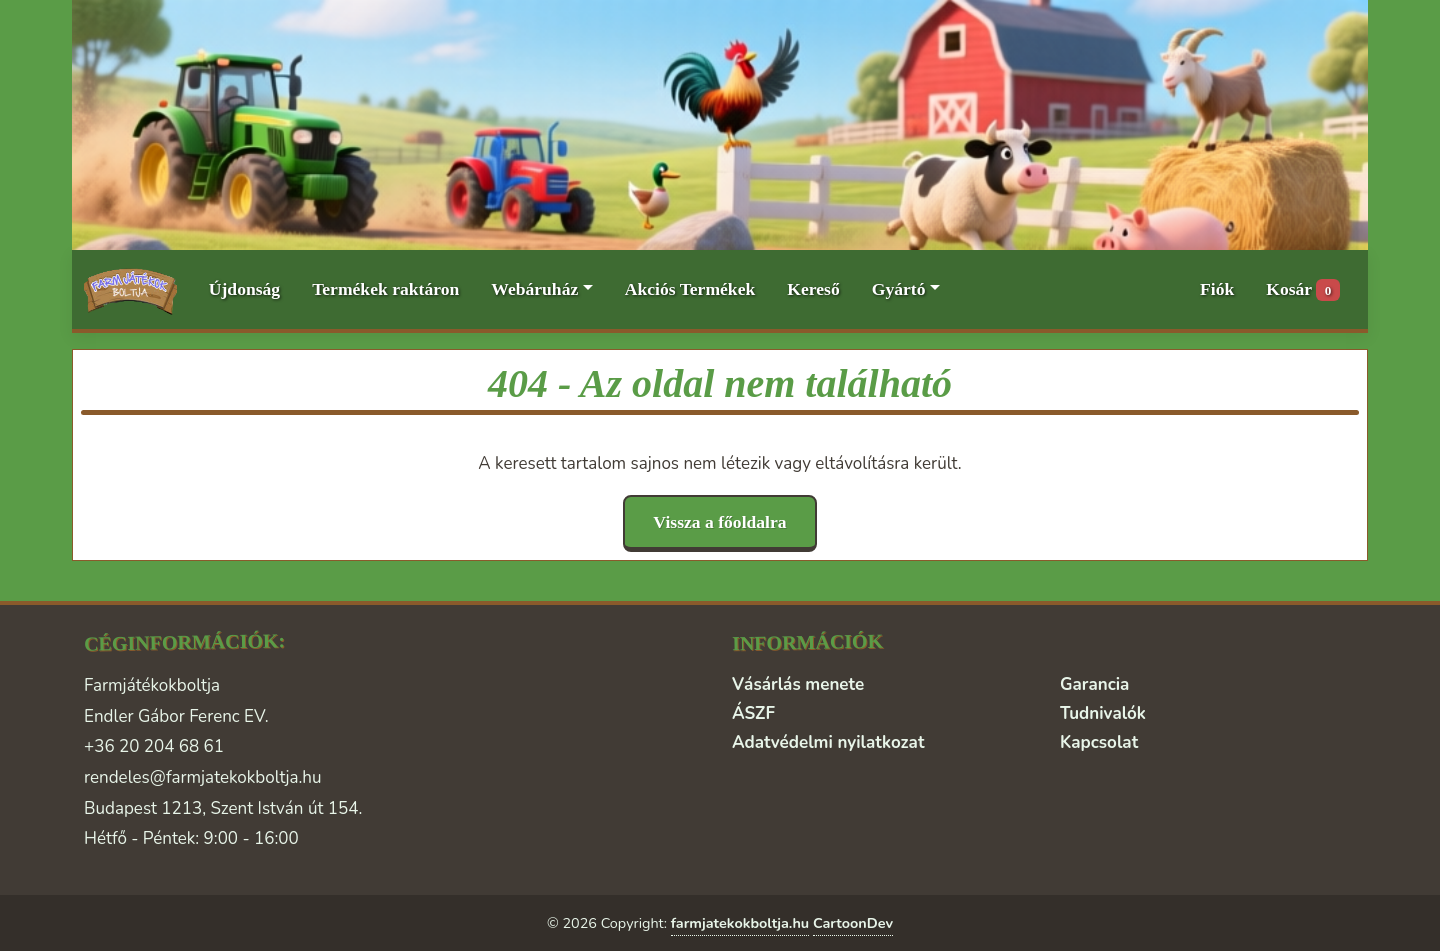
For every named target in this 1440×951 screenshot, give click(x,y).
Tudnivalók (1103, 713)
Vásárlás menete (798, 684)
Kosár (1303, 290)
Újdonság (244, 289)
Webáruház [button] (534, 289)
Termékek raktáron (385, 289)
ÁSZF (753, 713)
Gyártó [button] (899, 289)
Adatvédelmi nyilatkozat (828, 742)
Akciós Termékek (690, 289)
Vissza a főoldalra (719, 522)
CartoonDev (853, 923)
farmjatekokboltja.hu (740, 923)
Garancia (1094, 684)
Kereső (813, 289)
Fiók (1217, 289)
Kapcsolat (1099, 742)
